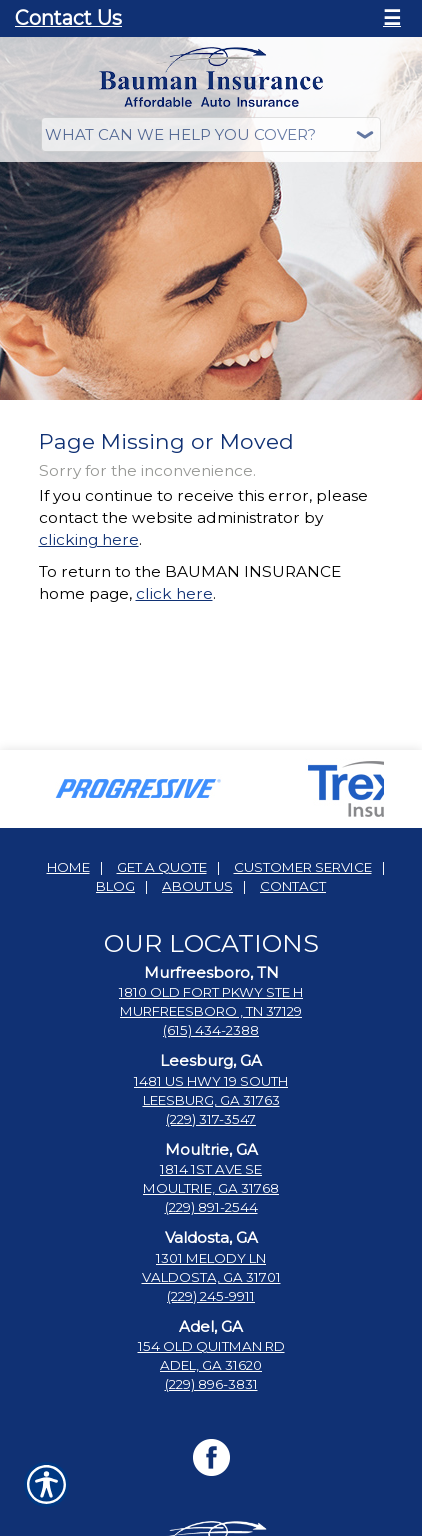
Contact (293, 886)
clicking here (89, 539)
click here (174, 593)
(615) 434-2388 (211, 1030)
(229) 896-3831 (211, 1384)
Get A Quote (162, 867)
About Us (197, 886)
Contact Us (68, 18)
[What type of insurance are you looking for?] (211, 134)
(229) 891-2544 (211, 1207)
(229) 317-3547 (211, 1119)
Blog (115, 886)
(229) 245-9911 (211, 1296)
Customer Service (303, 867)
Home (68, 867)
